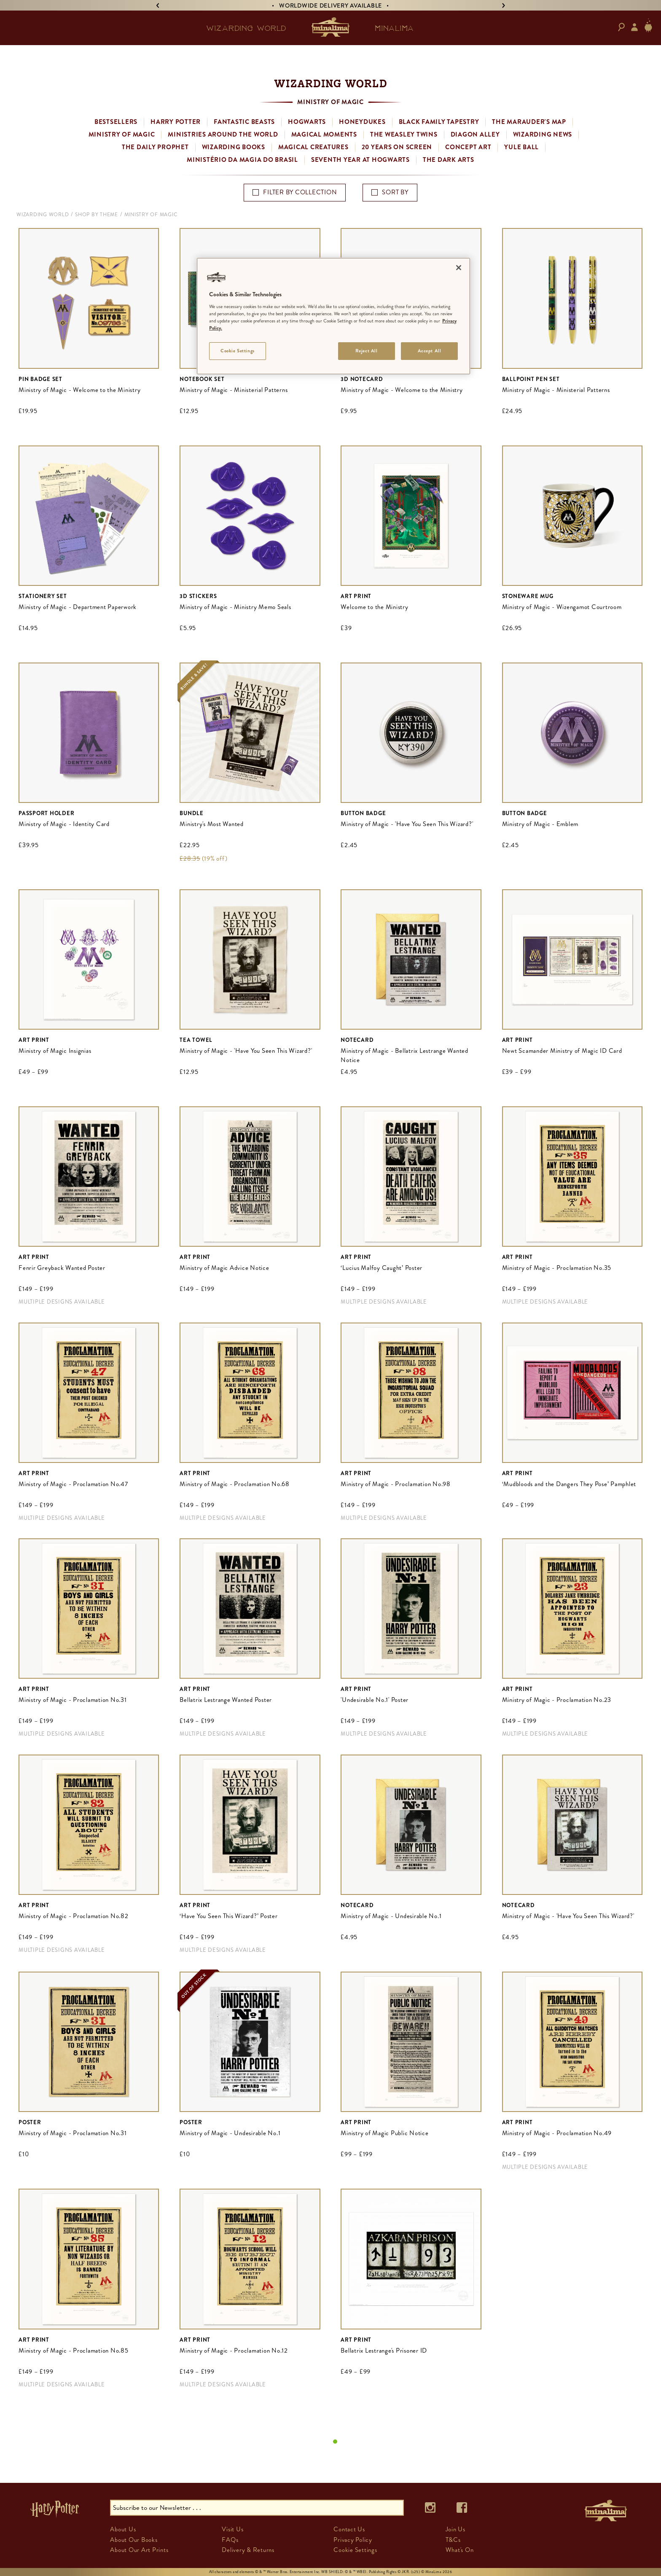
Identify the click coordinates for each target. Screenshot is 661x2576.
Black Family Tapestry (439, 121)
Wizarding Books (233, 147)
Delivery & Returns (248, 2550)
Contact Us (349, 2529)
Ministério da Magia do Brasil (242, 159)
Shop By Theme (96, 214)
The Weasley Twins (404, 134)
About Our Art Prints (139, 2550)
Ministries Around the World (223, 134)
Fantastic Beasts (244, 121)
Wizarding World (42, 214)
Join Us (455, 2529)
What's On (460, 2550)
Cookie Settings (355, 2550)
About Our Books (133, 2539)
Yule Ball (521, 147)
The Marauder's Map (529, 121)
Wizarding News (542, 134)
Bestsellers (115, 121)
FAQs (230, 2539)
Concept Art (468, 147)
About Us (123, 2529)
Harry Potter (175, 121)
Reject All (366, 350)
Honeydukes (362, 121)
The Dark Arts (448, 159)
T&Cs (453, 2539)
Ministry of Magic (122, 134)
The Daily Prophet (155, 147)
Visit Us (232, 2529)
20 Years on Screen (397, 147)
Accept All (429, 350)
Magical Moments (324, 134)
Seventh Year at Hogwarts (360, 159)
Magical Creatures (313, 147)
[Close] (458, 267)
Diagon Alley (475, 134)
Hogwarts (307, 121)
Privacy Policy (352, 2539)
